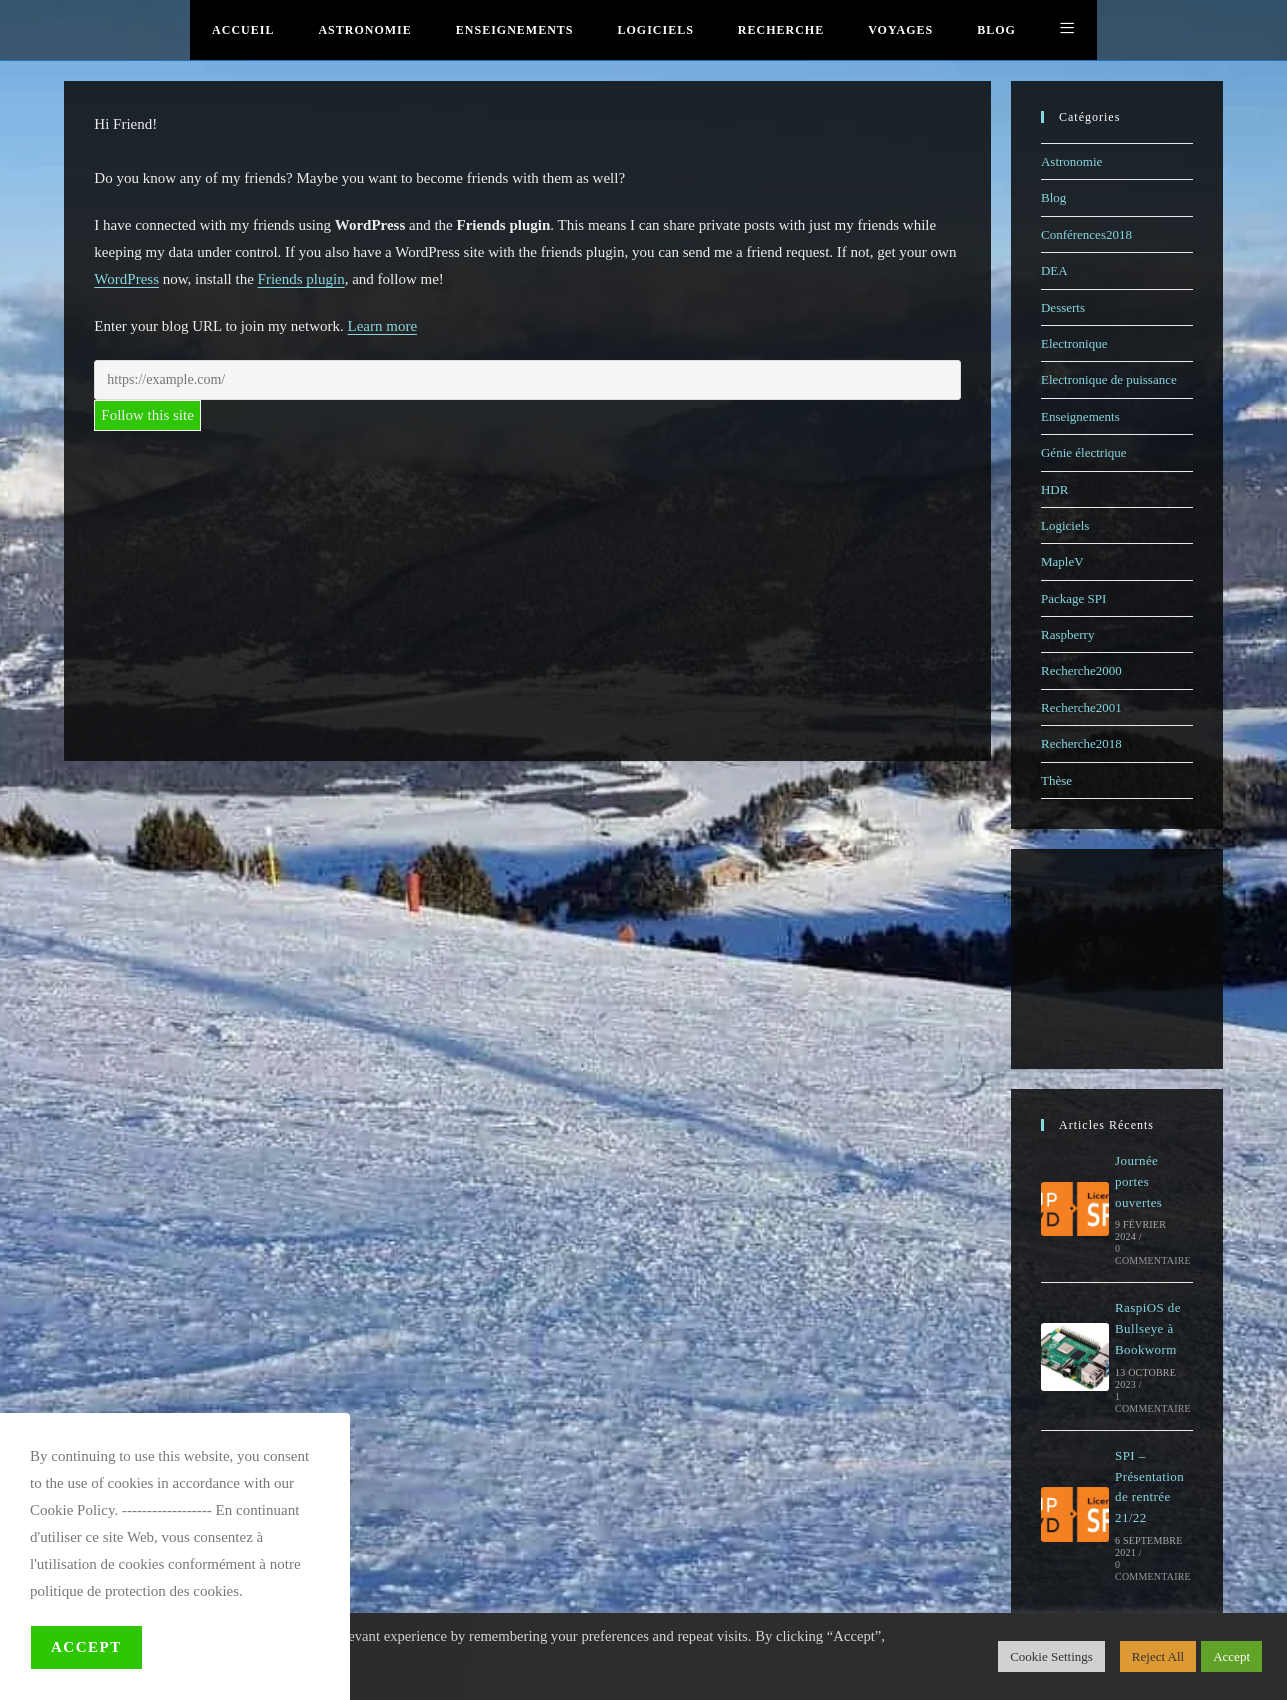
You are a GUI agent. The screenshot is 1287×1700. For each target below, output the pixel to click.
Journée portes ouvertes (1138, 1181)
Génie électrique (1084, 452)
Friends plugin (301, 279)
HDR (1054, 489)
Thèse (1056, 780)
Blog (1053, 197)
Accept (86, 1647)
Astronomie (1071, 161)
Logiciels (1065, 525)
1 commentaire (1153, 1402)
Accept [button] (1231, 1656)
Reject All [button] (1158, 1656)
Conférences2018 (1086, 234)
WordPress (126, 279)
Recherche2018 (1081, 743)
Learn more (383, 326)
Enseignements (1080, 416)
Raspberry (1067, 634)
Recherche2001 (1081, 707)
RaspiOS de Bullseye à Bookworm (1148, 1328)
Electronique (1074, 343)
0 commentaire (1153, 1254)
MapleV (1062, 561)
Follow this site (147, 415)
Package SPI (1073, 598)
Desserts (1063, 307)
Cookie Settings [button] (1051, 1656)
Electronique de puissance (1109, 379)
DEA (1054, 270)
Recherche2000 (1081, 670)
